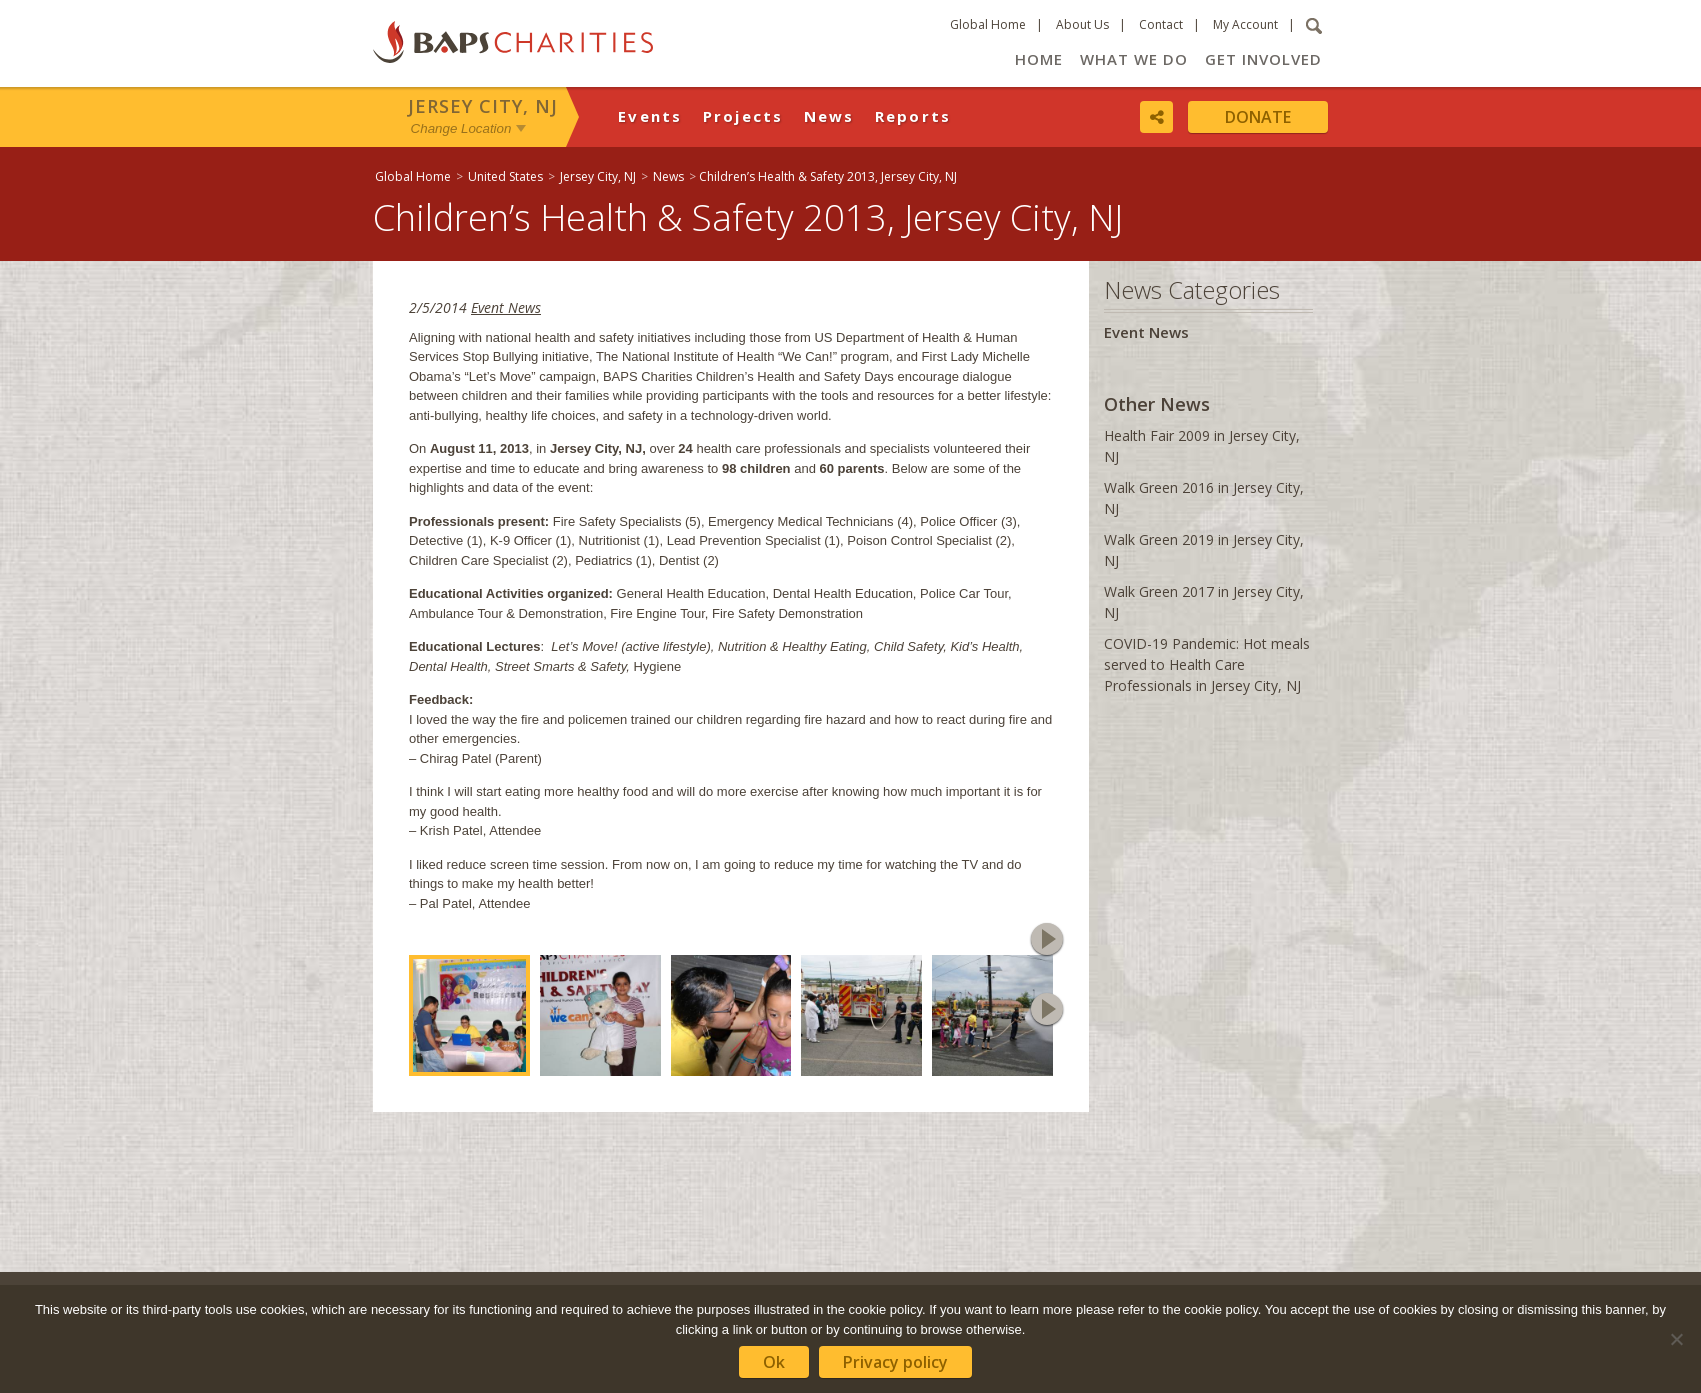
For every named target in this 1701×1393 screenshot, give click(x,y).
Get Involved (1263, 59)
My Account (1245, 24)
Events (650, 116)
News (829, 116)
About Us (1082, 24)
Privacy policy (895, 1362)
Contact (1161, 24)
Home (1039, 59)
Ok (774, 1362)
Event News (506, 307)
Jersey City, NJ (483, 106)
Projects (743, 116)
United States (505, 176)
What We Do (1134, 59)
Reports (913, 116)
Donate (1258, 117)
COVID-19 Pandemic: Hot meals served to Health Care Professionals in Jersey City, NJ (1207, 664)
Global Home (988, 24)
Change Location (461, 128)
